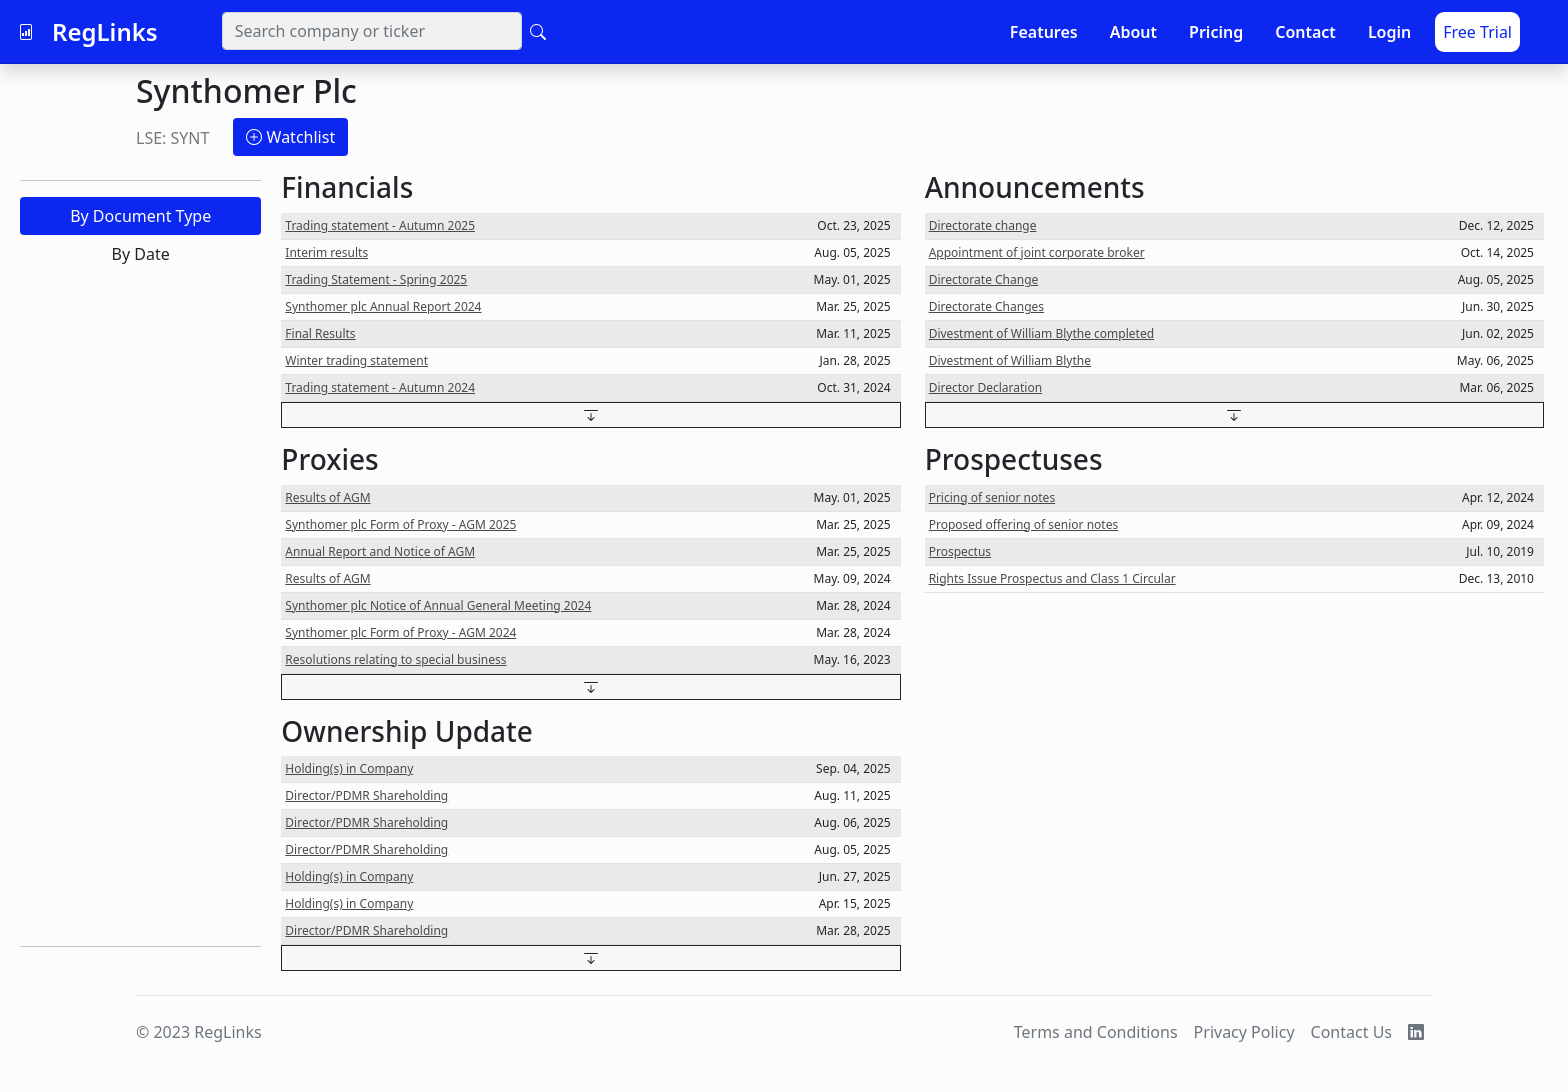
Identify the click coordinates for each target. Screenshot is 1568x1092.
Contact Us (1351, 1032)
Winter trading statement (356, 360)
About (1133, 32)
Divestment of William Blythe (1010, 360)
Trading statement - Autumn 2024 (380, 387)
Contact (1305, 32)
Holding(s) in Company (349, 768)
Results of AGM (327, 497)
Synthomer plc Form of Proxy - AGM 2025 (400, 524)
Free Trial (1477, 32)
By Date (141, 254)
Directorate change (983, 225)
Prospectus (960, 551)
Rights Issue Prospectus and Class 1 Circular (1052, 578)
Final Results (320, 333)
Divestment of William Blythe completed (1041, 333)
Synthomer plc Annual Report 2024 (383, 306)
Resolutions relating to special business (395, 659)
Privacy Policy (1244, 1032)
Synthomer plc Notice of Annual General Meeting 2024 (438, 605)
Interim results (326, 252)
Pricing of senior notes (992, 497)
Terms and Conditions (1096, 1032)
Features (1044, 32)
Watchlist (290, 137)
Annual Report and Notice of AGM (380, 551)
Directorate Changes (986, 306)
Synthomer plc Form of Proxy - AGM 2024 (400, 632)
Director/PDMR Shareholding (366, 795)
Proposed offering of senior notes (1024, 524)
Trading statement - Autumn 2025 (380, 225)
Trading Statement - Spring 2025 (376, 279)
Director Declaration (985, 387)
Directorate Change (984, 279)
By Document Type (140, 216)
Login (1389, 32)
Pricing (1216, 32)
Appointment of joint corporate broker (1037, 252)
